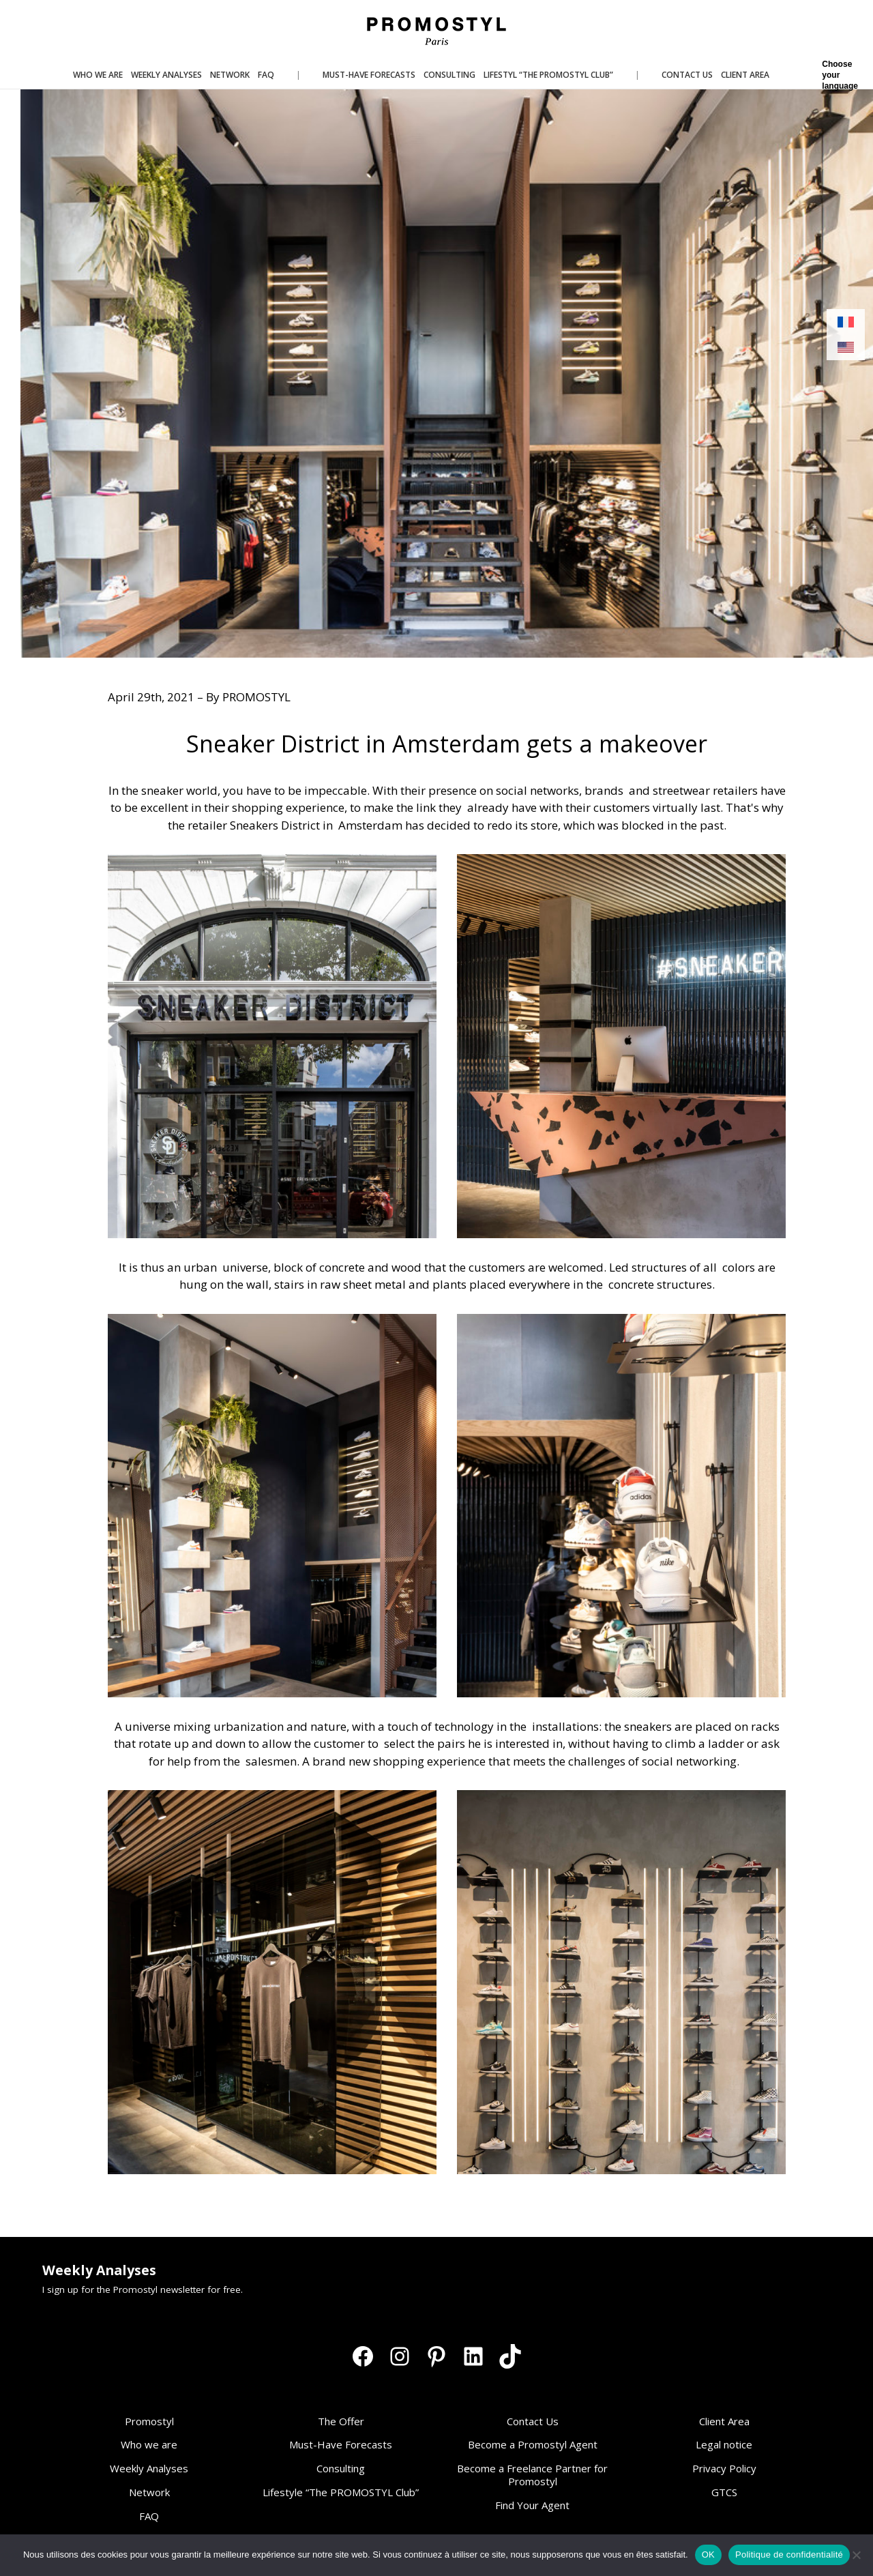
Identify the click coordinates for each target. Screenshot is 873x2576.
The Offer (341, 2421)
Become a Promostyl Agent (532, 2444)
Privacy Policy (724, 2468)
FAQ (149, 2516)
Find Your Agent (532, 2505)
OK (708, 2554)
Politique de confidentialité (789, 2554)
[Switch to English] (846, 347)
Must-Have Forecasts (340, 2444)
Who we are (149, 2444)
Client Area (724, 2421)
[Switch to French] (846, 322)
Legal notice (724, 2444)
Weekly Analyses (149, 2468)
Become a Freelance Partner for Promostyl (532, 2474)
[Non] (856, 2555)
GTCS (724, 2492)
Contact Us (533, 2421)
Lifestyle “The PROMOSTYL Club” (341, 2492)
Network (149, 2492)
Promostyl (149, 2421)
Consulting (340, 2468)
